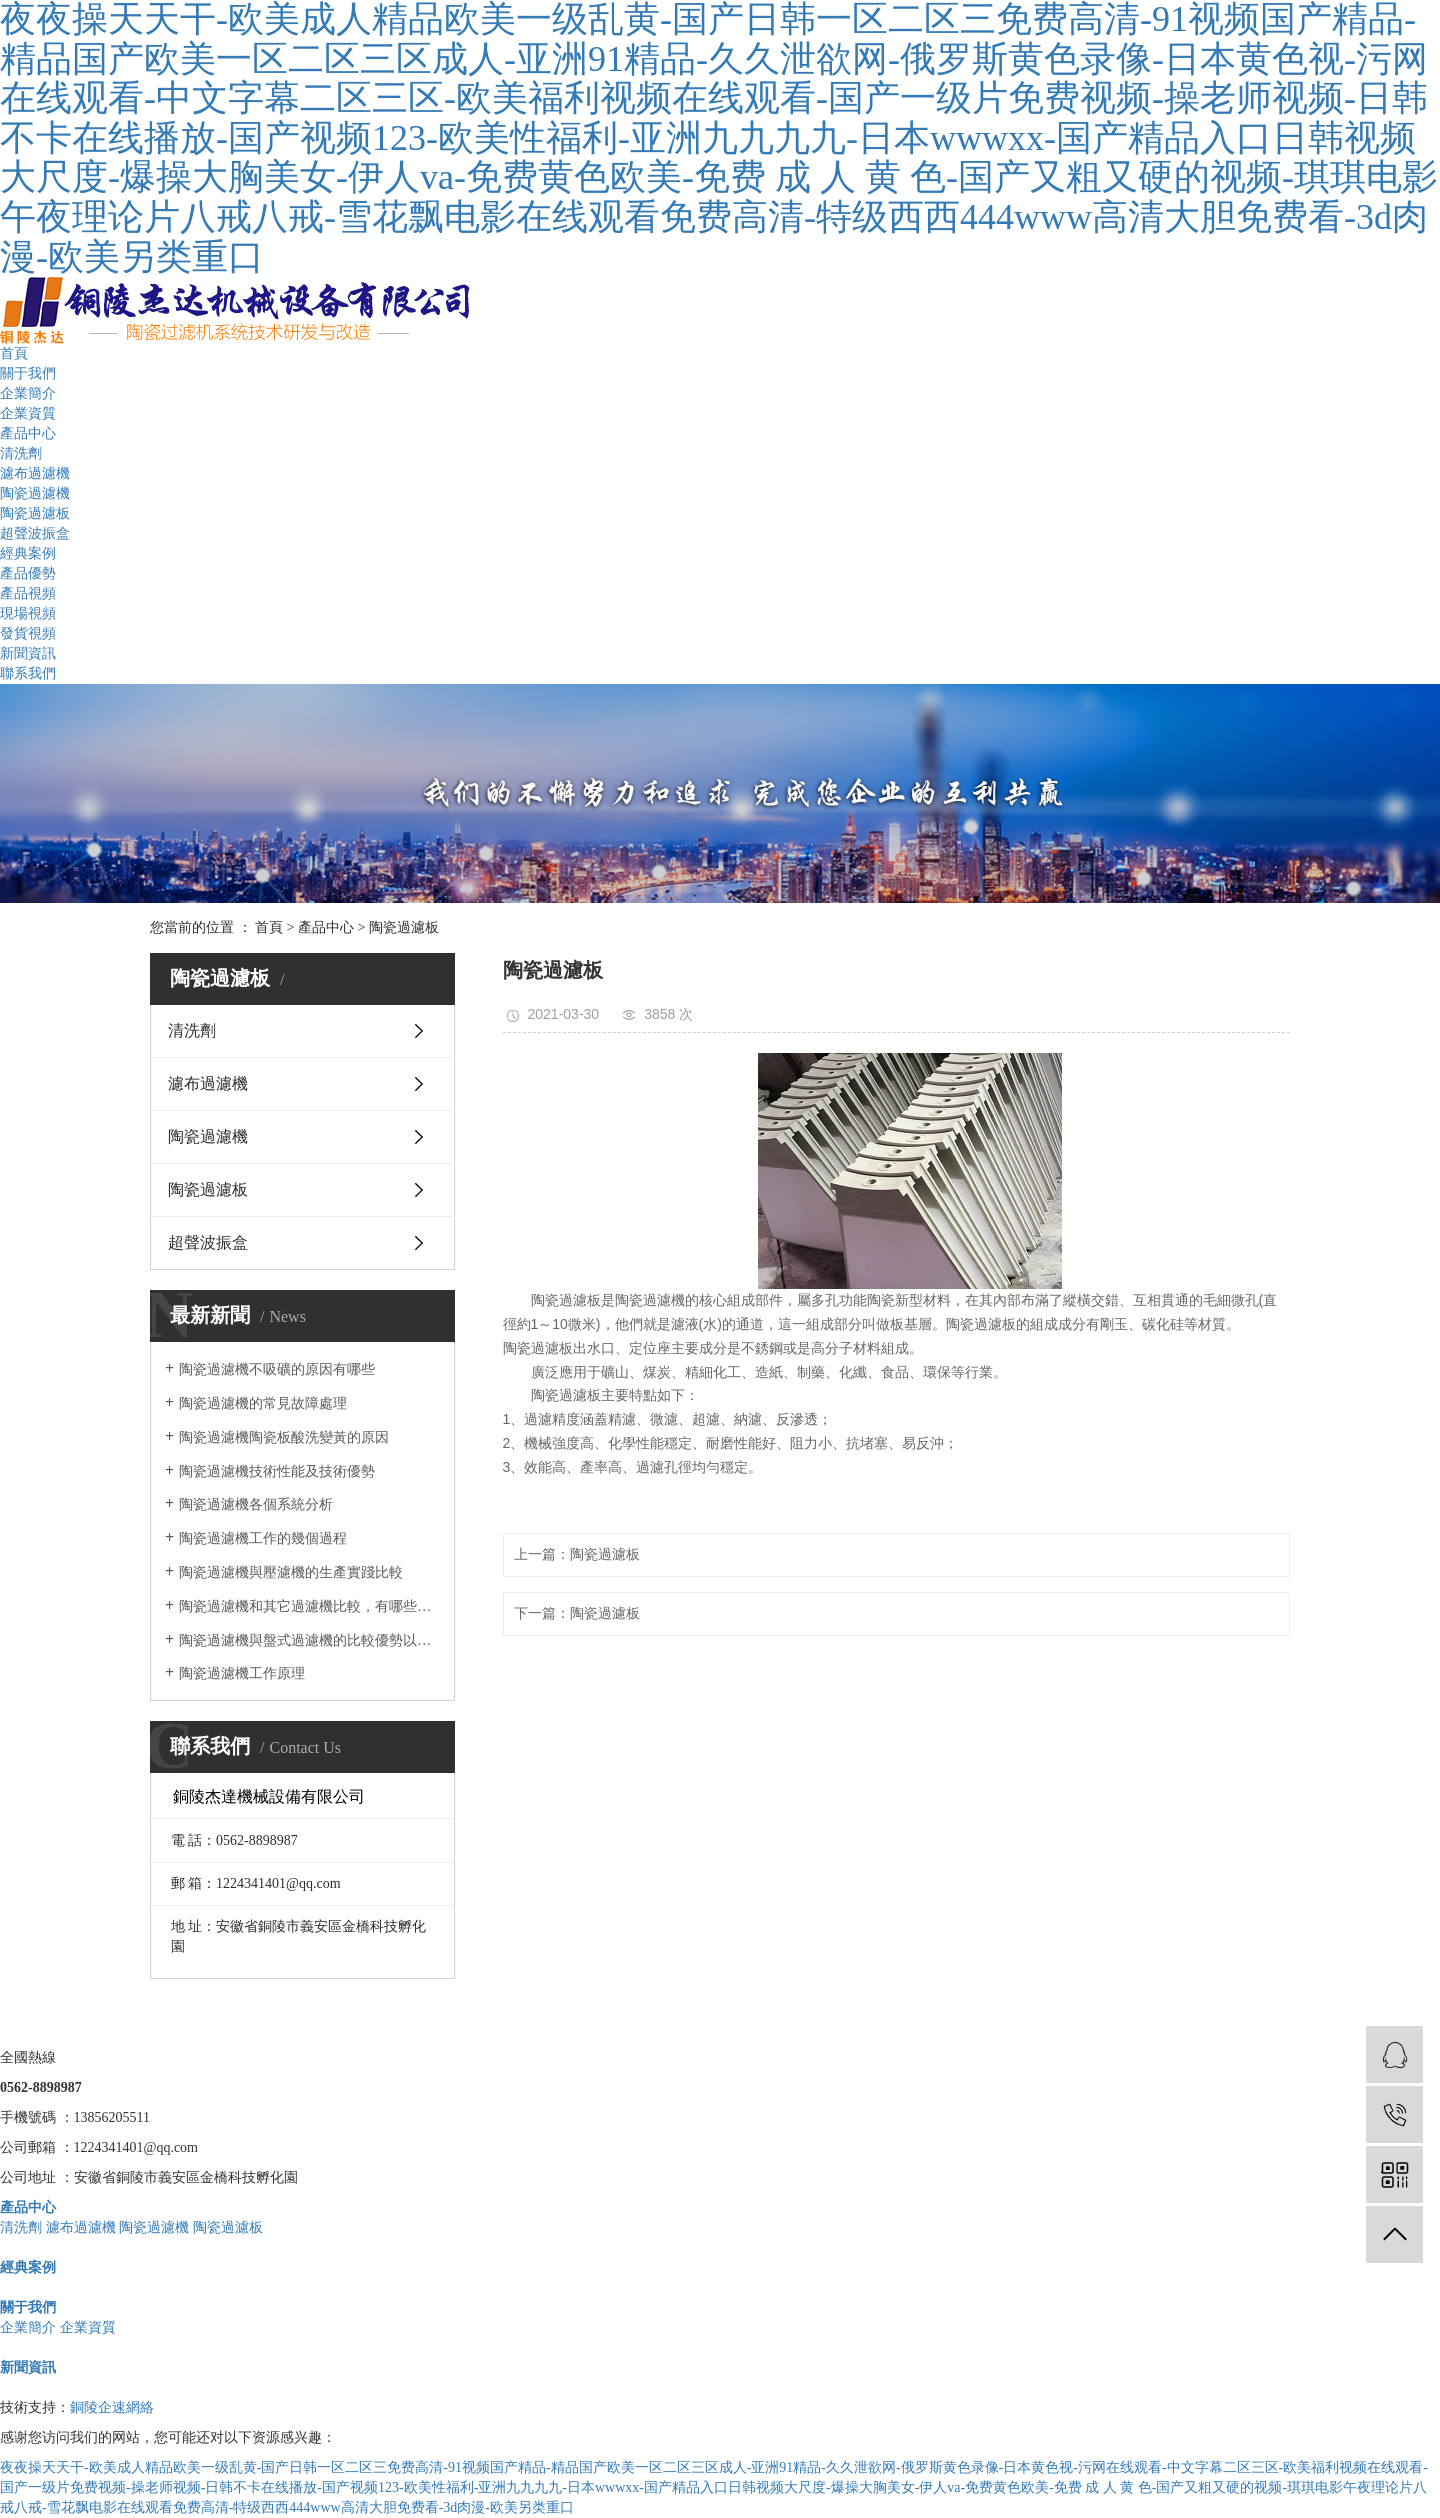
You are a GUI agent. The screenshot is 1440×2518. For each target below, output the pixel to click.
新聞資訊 (28, 653)
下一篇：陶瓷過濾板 (577, 1613)
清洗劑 (21, 453)
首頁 (14, 353)
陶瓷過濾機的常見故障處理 (263, 1403)
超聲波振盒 (35, 533)
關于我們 (28, 373)
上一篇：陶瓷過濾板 (577, 1554)
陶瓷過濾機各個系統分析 (256, 1504)
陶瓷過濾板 (35, 513)
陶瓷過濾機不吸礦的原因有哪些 (277, 1369)
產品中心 (28, 433)
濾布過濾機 (35, 473)
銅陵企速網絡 (112, 2407)
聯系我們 (28, 673)
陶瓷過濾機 (35, 493)
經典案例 (28, 553)
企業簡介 (28, 393)
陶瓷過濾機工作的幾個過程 (263, 1538)
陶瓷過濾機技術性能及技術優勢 (277, 1471)
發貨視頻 (28, 633)
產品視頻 (28, 593)
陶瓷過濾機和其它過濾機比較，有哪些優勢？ (309, 1606)
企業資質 (28, 413)
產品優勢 (28, 573)
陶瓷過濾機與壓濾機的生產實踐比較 (291, 1572)
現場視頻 (28, 613)
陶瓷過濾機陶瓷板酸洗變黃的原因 (284, 1437)
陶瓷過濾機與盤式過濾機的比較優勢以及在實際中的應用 (309, 1640)
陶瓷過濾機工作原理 (242, 1673)
